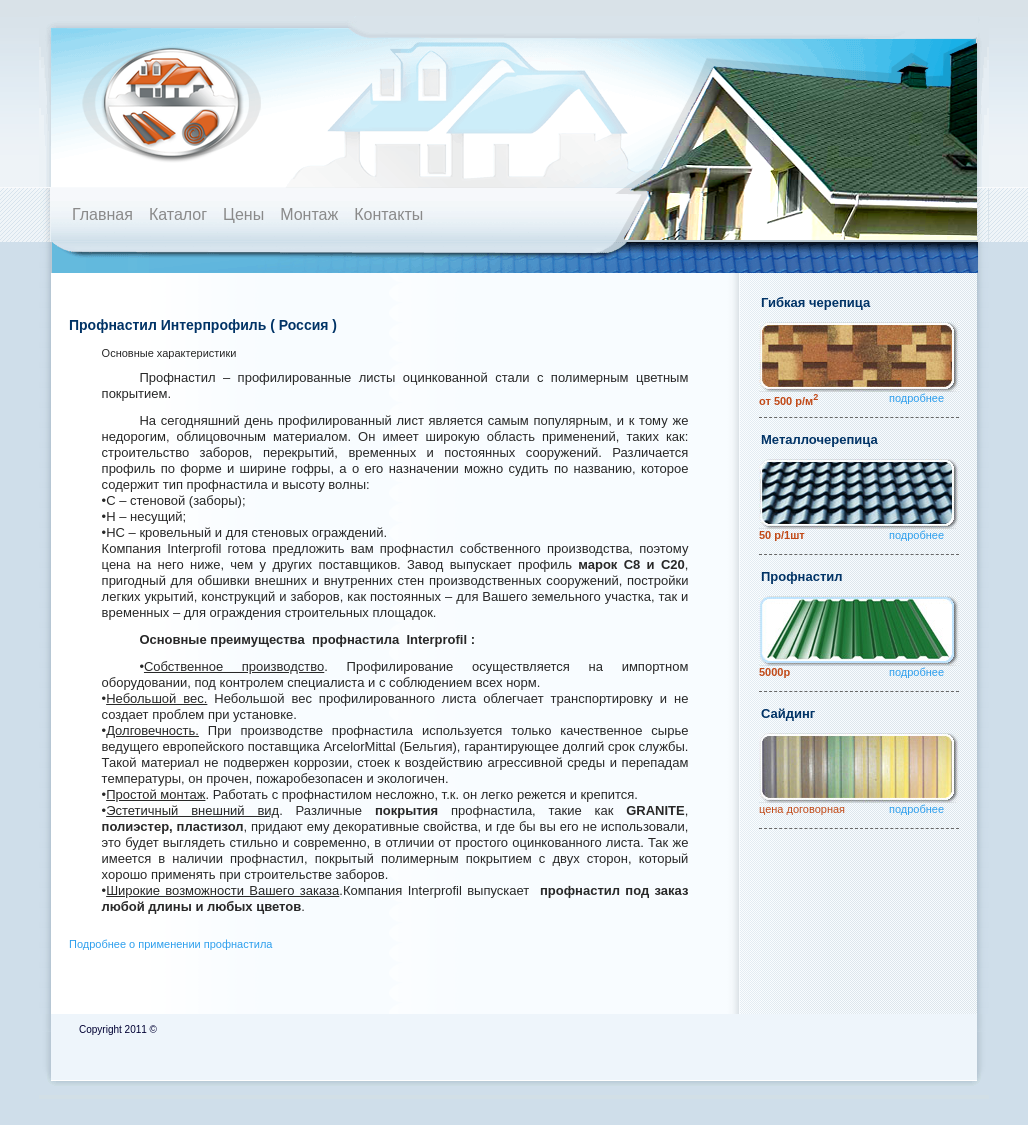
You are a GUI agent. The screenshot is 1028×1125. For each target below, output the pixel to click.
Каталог (178, 214)
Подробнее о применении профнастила (170, 944)
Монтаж (309, 214)
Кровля (201, 103)
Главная (102, 214)
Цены (243, 214)
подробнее (916, 398)
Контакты (388, 214)
